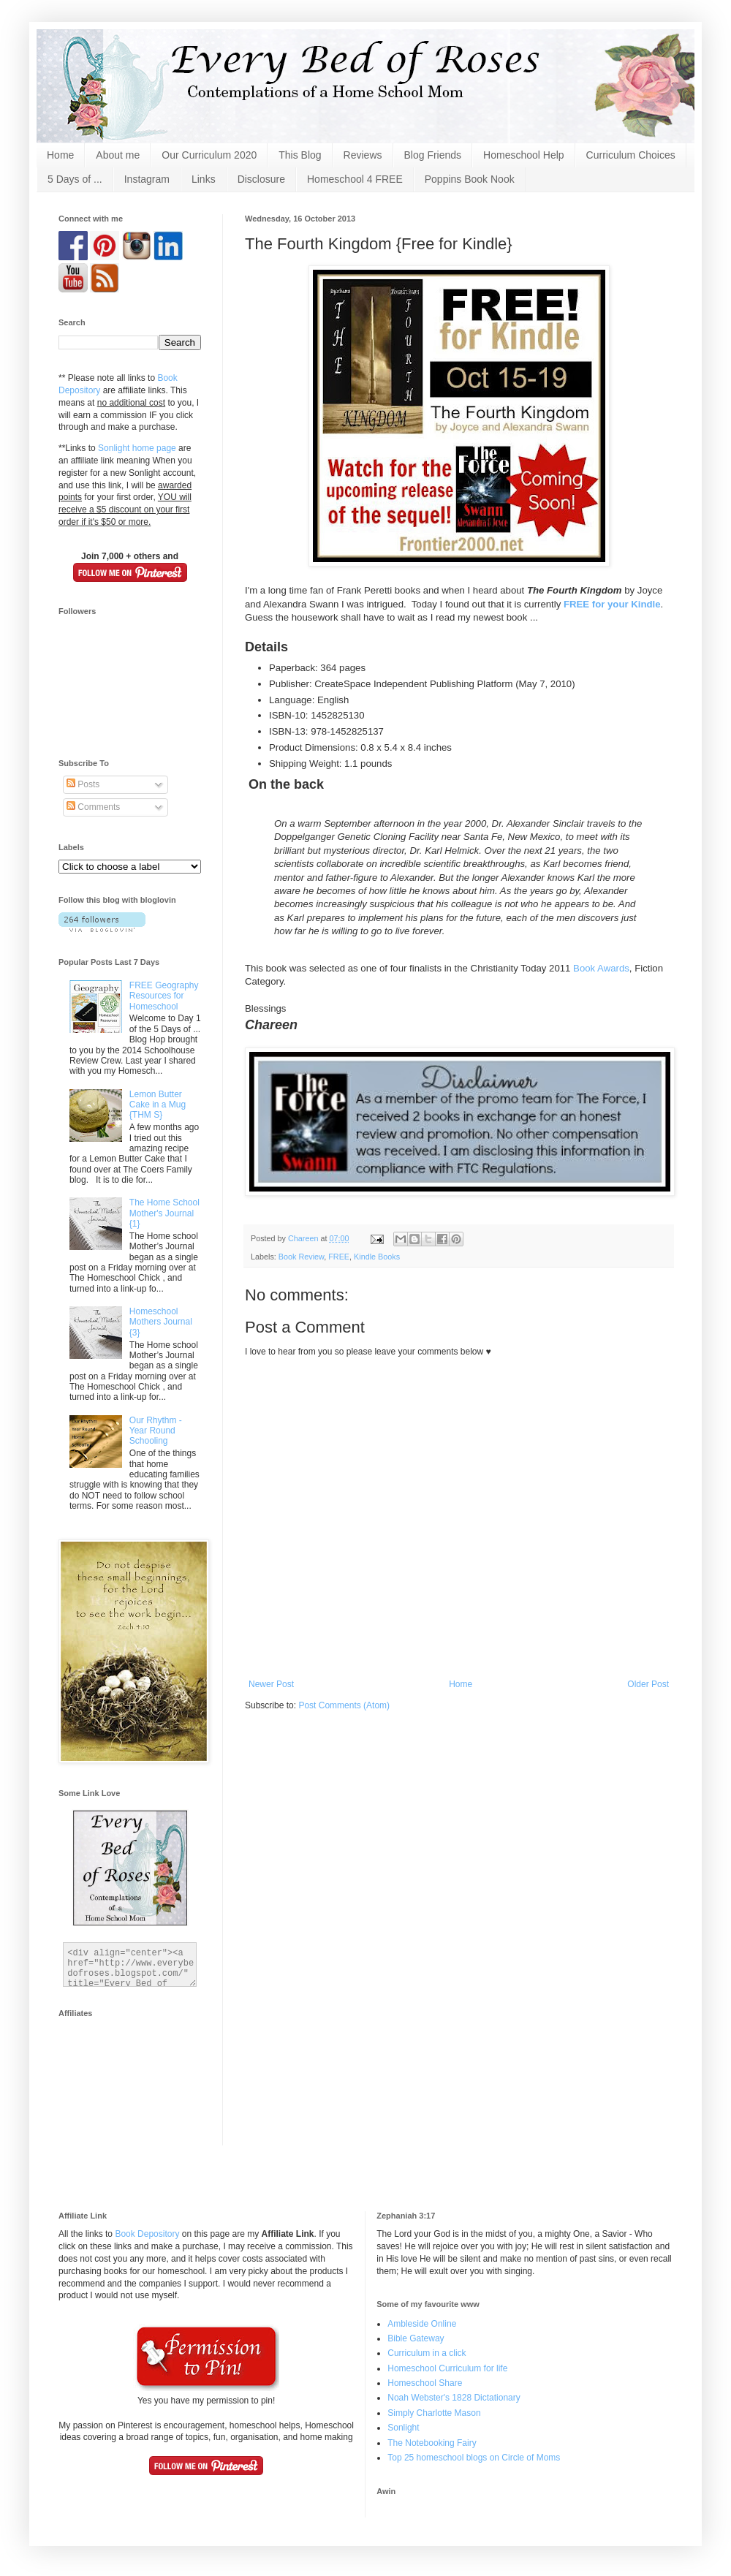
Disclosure (261, 179)
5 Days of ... (75, 179)
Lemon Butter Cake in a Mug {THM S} (157, 1105)
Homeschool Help (523, 155)
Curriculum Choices (630, 155)
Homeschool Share (424, 2383)
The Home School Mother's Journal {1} (164, 1213)
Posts (83, 784)
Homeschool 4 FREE (355, 179)
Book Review (301, 1256)
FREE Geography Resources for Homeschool (164, 996)
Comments (93, 807)
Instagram (147, 179)
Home (60, 155)
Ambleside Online (421, 2324)
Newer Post (271, 1684)
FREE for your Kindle (612, 604)
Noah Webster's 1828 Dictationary (453, 2398)
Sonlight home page (137, 448)
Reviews (363, 155)
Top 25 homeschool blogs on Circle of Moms (473, 2457)
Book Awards (601, 968)
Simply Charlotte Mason (433, 2413)
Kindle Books (377, 1256)
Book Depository (147, 2234)
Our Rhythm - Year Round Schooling (155, 1431)
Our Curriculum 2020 (209, 155)
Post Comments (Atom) (344, 1705)
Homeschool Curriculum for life (447, 2368)
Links (204, 179)
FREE (338, 1256)
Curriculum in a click (426, 2353)
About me (118, 155)
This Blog (300, 155)
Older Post (648, 1684)
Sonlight (403, 2427)
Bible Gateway (415, 2338)
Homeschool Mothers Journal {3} (160, 1322)
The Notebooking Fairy (431, 2443)
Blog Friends (433, 155)
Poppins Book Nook (470, 179)
